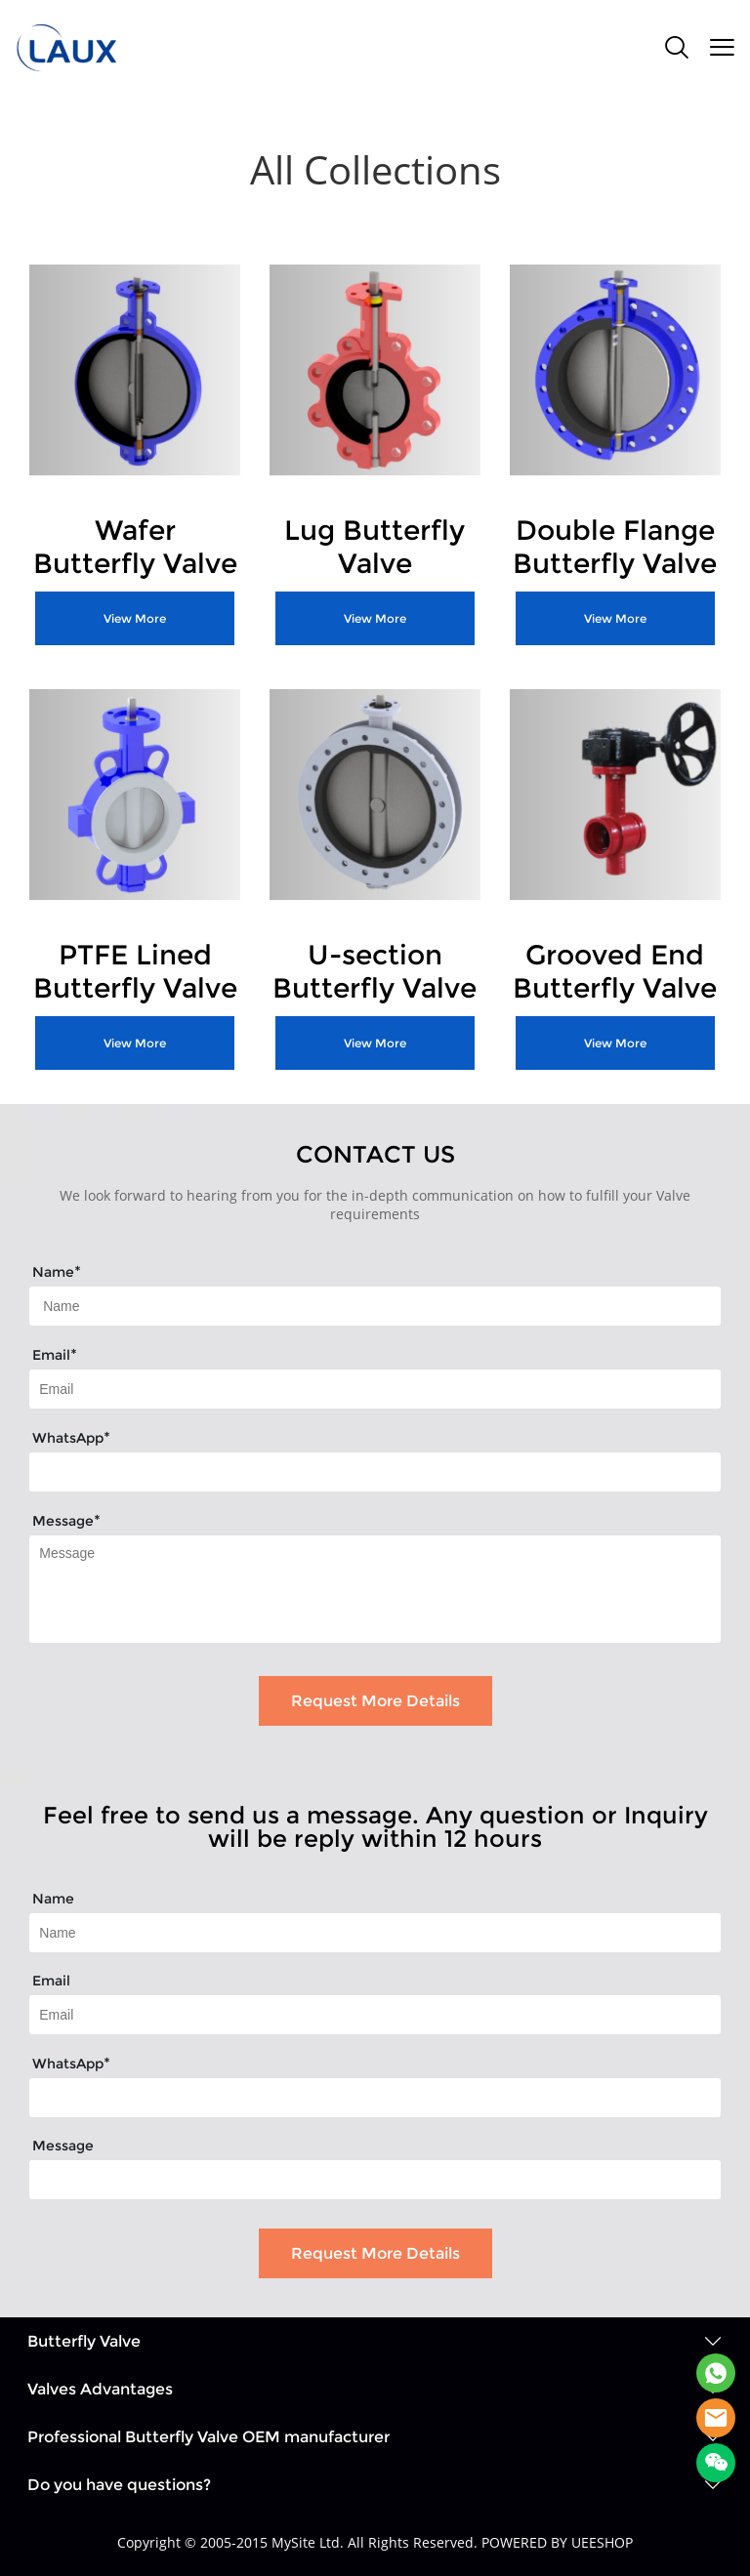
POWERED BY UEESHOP (557, 2542)
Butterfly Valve (84, 2341)
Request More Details (375, 1701)
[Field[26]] (374, 2179)
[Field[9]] (374, 1389)
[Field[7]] (374, 1306)
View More (135, 618)
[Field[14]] (374, 1472)
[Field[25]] (374, 2097)
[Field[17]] (374, 2014)
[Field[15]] (374, 1932)
